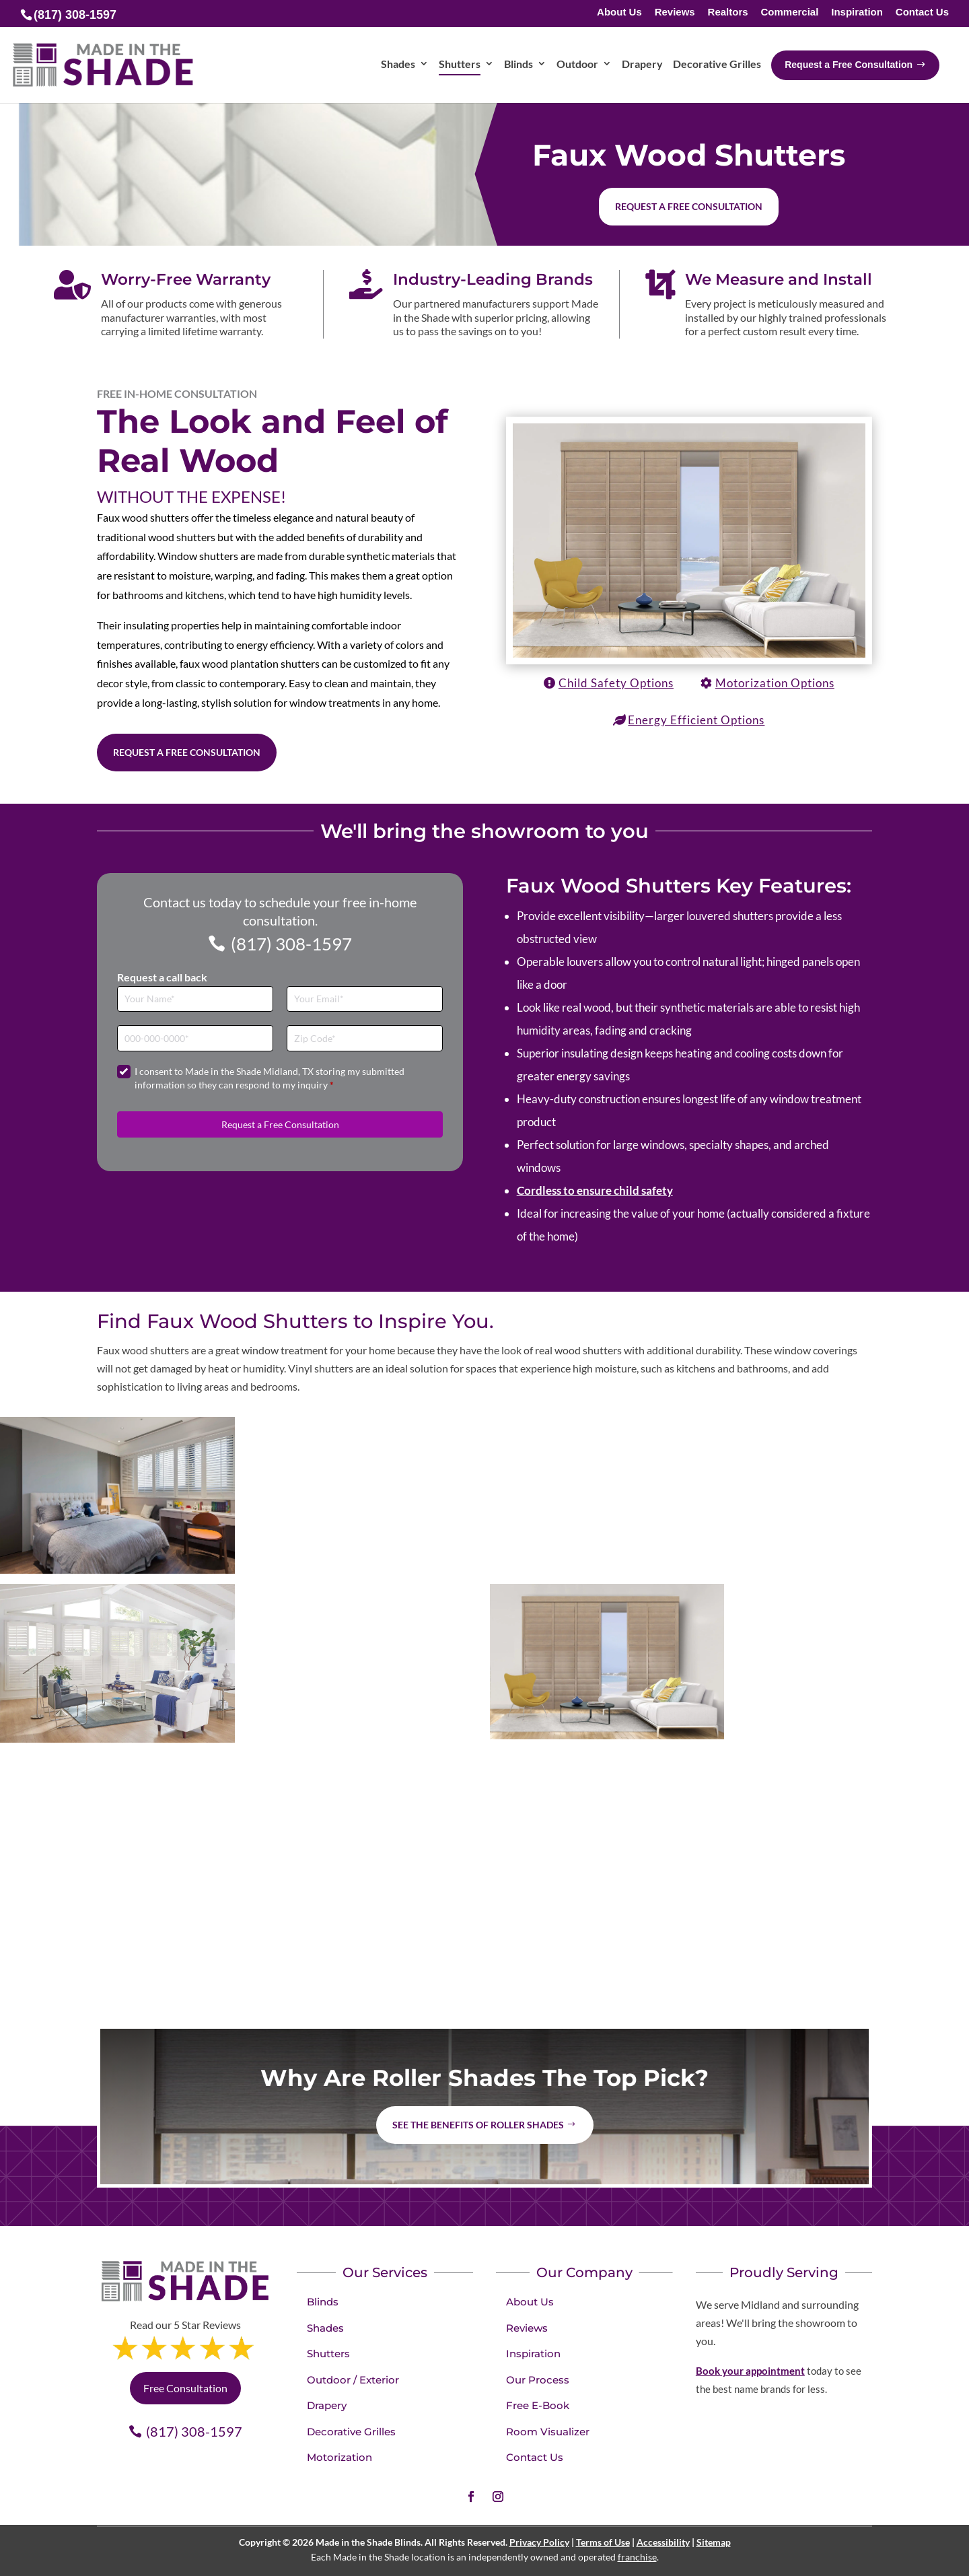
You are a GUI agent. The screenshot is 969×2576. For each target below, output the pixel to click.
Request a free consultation (688, 206)
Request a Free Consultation (186, 752)
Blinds (322, 2301)
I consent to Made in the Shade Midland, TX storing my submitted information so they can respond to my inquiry (269, 1078)
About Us (619, 12)
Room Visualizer (547, 2431)
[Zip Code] (365, 1038)
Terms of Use (603, 2542)
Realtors (728, 12)
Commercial (789, 12)
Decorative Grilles (351, 2431)
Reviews (675, 12)
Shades (325, 2328)
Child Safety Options (616, 683)
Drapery (327, 2405)
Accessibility (663, 2542)
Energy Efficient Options (696, 720)
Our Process (537, 2379)
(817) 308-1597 (291, 943)
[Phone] (195, 1038)
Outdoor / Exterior (353, 2379)
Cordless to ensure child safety (595, 1190)
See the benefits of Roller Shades (478, 2124)
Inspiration (857, 12)
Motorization (339, 2457)
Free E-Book (537, 2405)
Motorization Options (774, 683)
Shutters (328, 2353)
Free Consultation (185, 2387)
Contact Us (922, 12)
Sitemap (713, 2542)
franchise (637, 2557)
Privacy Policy (539, 2542)
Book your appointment (750, 2371)
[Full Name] (195, 999)
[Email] (365, 999)
